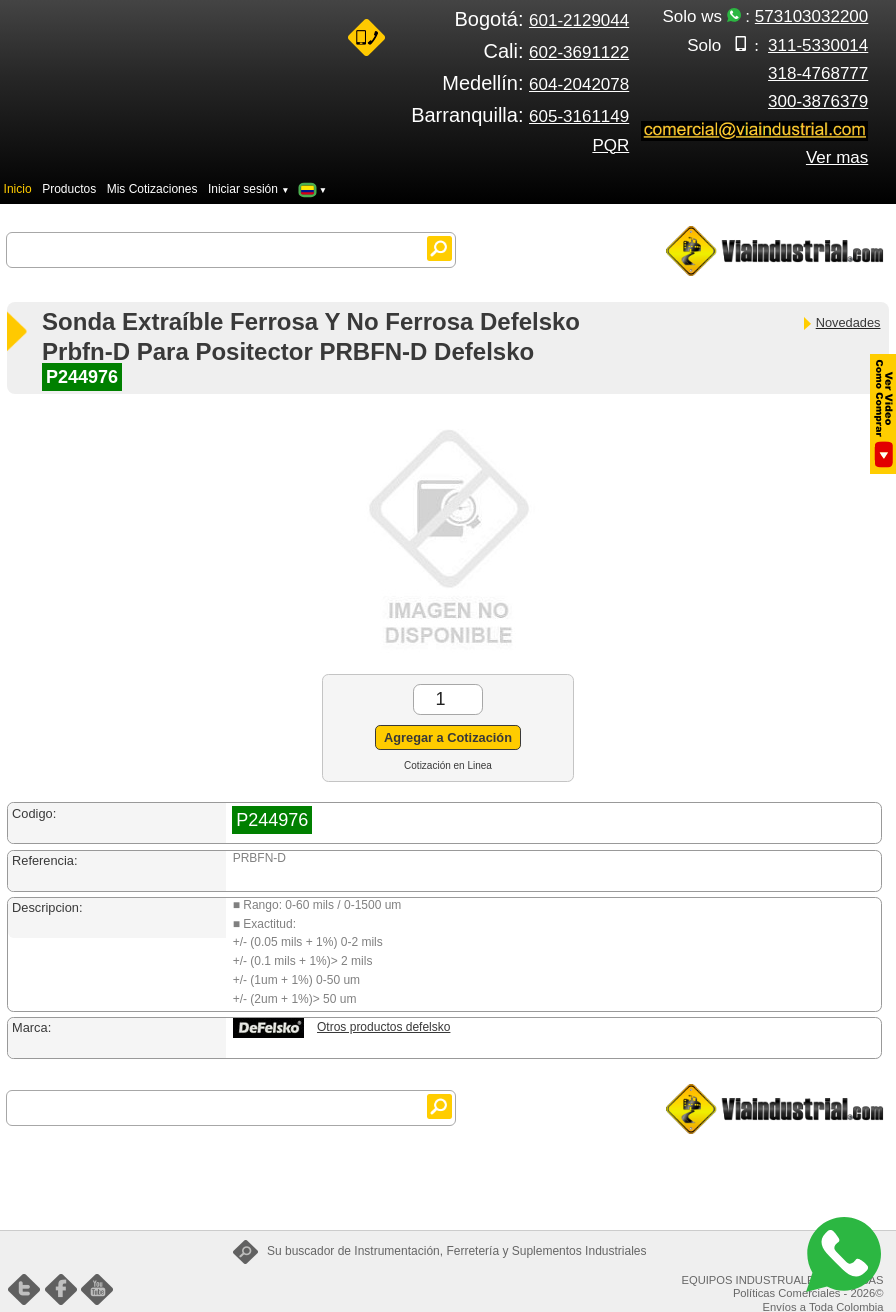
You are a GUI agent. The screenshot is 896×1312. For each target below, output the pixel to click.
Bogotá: (542, 19)
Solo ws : (765, 16)
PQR (610, 145)
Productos (69, 189)
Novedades (841, 322)
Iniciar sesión (249, 189)
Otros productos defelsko (383, 1027)
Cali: (556, 51)
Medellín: (535, 83)
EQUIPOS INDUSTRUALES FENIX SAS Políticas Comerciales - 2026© (783, 1287)
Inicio (18, 189)
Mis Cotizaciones (152, 189)
